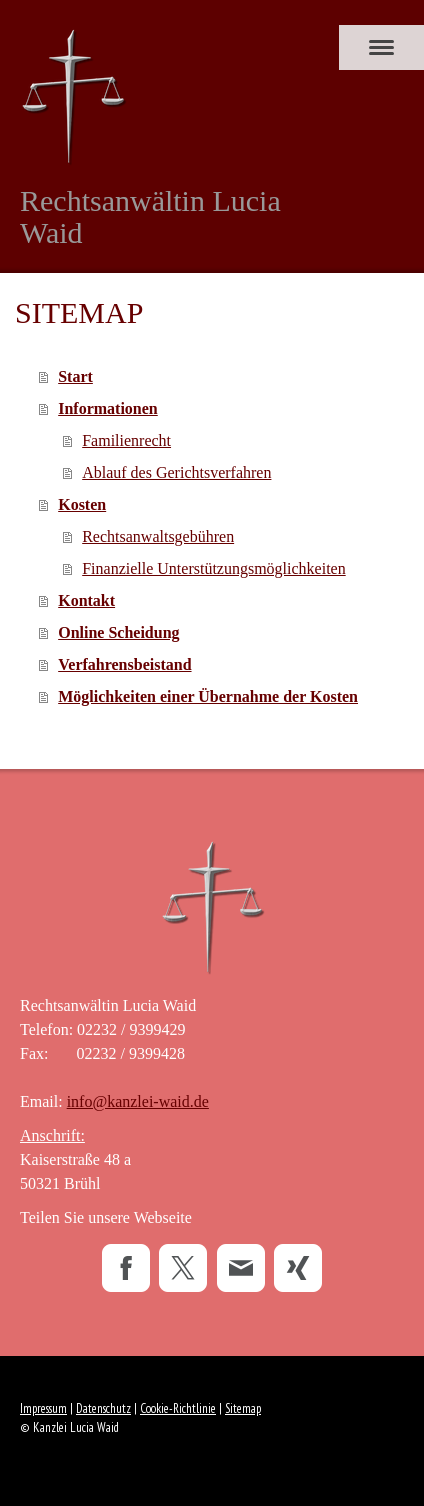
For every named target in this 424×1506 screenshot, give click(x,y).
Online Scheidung (118, 632)
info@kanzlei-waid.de (138, 1101)
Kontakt (86, 600)
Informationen (108, 408)
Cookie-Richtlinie (178, 1408)
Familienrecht (126, 440)
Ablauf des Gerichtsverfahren (176, 472)
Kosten (82, 504)
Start (75, 376)
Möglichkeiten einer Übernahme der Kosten (208, 696)
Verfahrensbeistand (124, 664)
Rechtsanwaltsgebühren (158, 536)
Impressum (43, 1408)
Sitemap (243, 1408)
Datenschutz (103, 1408)
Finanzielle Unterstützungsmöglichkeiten (214, 568)
